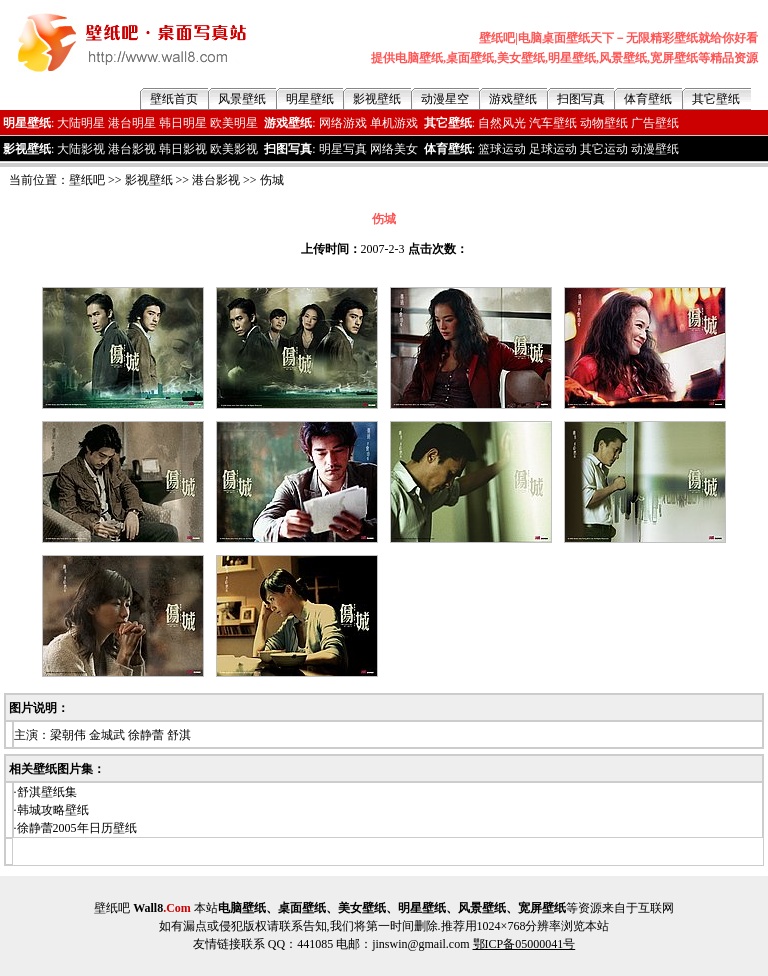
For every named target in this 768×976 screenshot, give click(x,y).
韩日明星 (183, 123)
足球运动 (553, 149)
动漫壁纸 (655, 149)
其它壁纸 (716, 99)
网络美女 (394, 149)
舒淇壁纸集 (47, 792)
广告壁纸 (655, 123)
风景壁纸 (242, 99)
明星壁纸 (310, 99)
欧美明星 (234, 123)
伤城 (272, 180)
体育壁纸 (648, 99)
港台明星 (132, 123)
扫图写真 (581, 99)
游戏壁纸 (513, 99)
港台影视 (132, 149)
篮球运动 (502, 149)
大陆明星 (81, 123)
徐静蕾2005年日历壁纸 (77, 828)
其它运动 (604, 149)
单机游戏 (394, 123)
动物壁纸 (604, 123)
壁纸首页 (174, 99)
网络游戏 (343, 123)
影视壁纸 (377, 99)
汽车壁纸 (553, 123)
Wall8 (162, 908)
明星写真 (343, 149)
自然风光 (502, 123)
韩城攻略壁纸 (53, 810)
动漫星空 (445, 99)
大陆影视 (81, 149)
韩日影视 (183, 149)
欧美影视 (234, 149)
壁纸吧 (87, 180)
